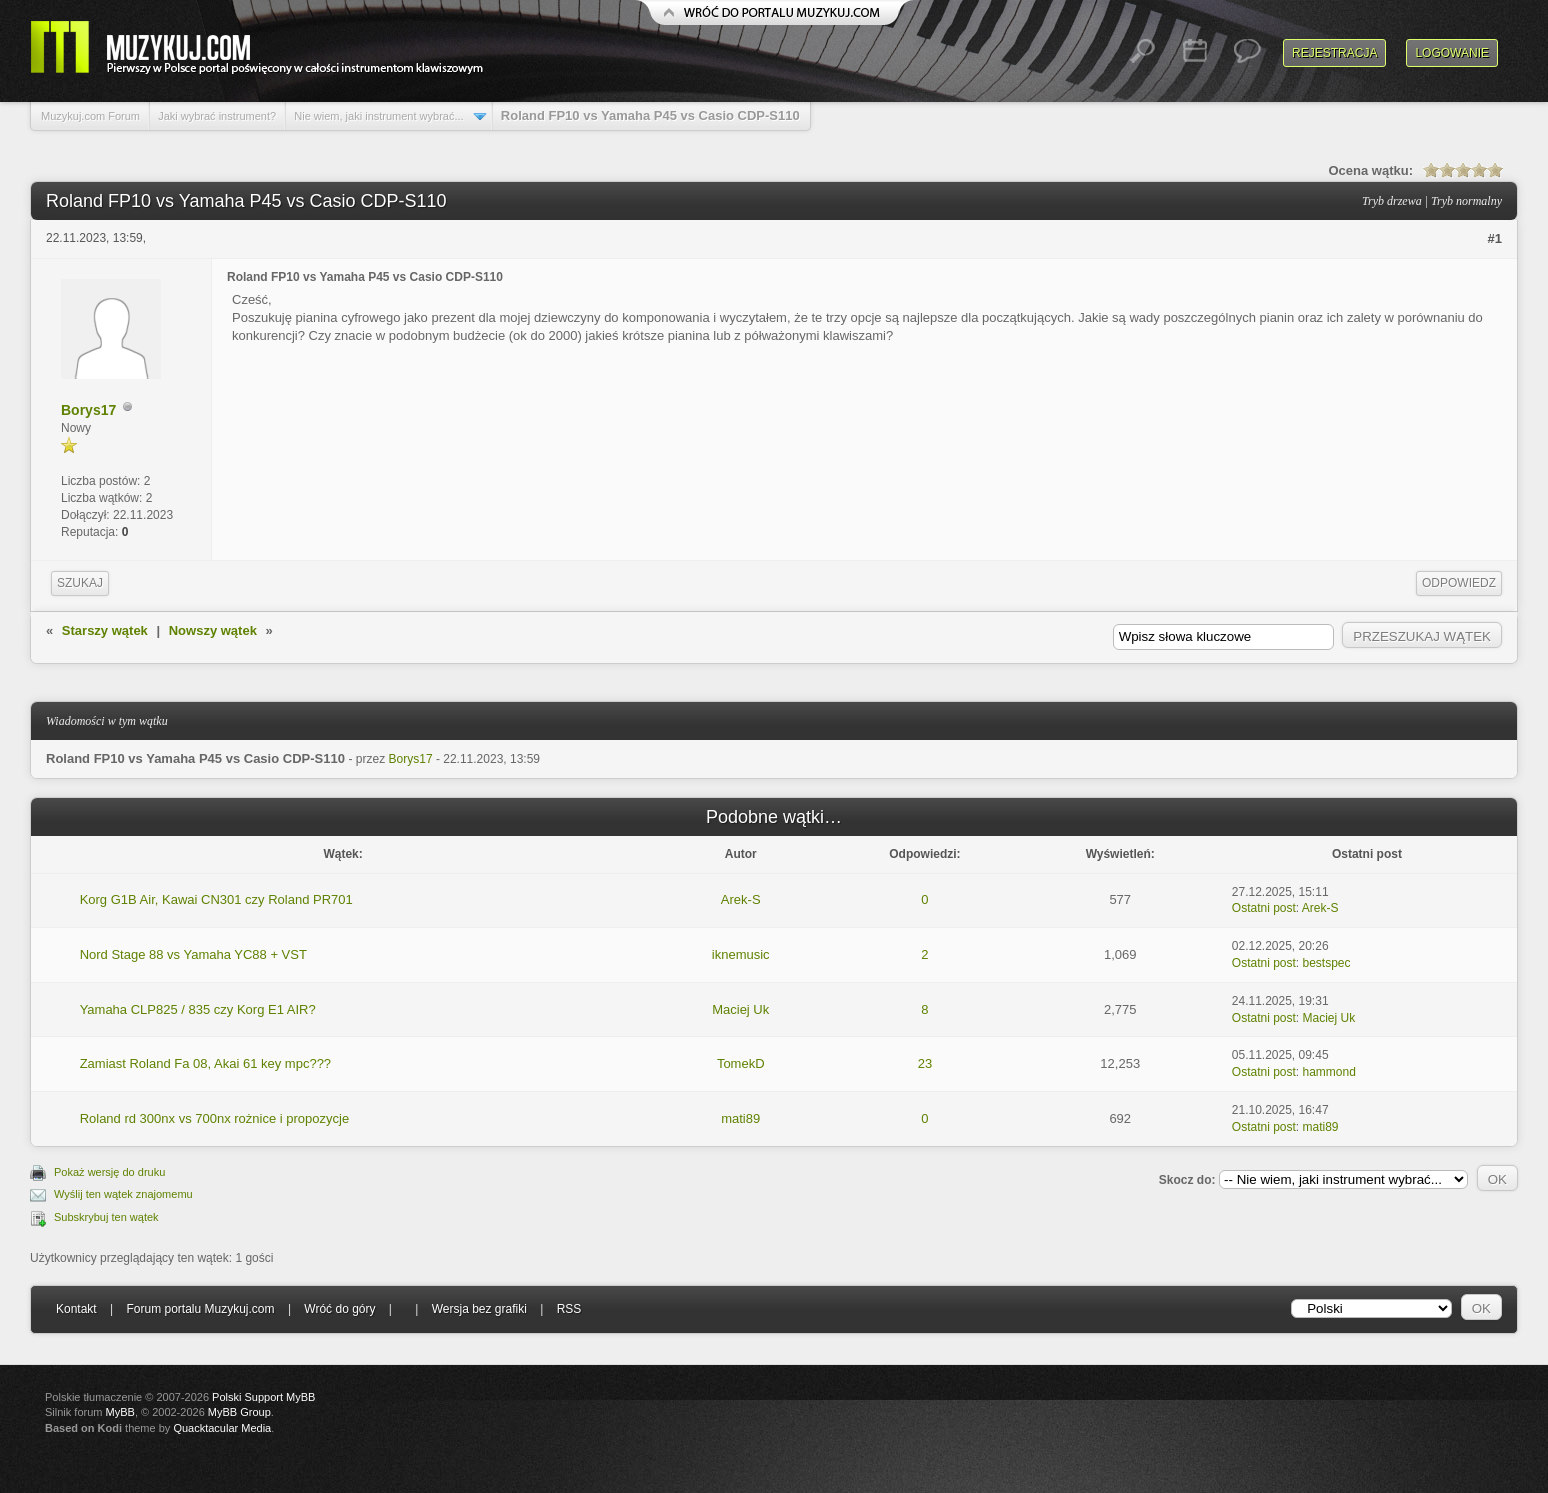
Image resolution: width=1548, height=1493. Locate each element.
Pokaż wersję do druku (109, 1172)
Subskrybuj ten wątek (106, 1217)
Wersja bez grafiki (479, 1309)
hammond (1329, 1072)
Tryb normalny (1466, 201)
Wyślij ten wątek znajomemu (123, 1194)
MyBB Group (239, 1412)
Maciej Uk (740, 1009)
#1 (1495, 238)
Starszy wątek (105, 630)
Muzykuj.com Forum (90, 116)
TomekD (741, 1063)
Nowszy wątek (213, 630)
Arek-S (741, 899)
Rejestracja (1334, 53)
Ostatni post (1264, 908)
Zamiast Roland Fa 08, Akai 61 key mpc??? (205, 1063)
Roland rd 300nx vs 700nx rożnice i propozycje (215, 1118)
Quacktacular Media (222, 1428)
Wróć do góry (339, 1309)
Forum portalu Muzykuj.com (201, 1309)
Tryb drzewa (1392, 201)
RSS (569, 1309)
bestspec (1327, 963)
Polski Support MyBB (263, 1397)
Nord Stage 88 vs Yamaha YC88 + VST (193, 954)
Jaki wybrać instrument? (217, 116)
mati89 (740, 1118)
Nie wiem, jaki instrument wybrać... (378, 116)
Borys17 (88, 410)
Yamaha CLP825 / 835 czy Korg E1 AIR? (198, 1009)
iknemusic (741, 954)
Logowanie (1452, 53)
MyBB (120, 1412)
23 (925, 1063)
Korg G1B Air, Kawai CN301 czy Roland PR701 (216, 899)
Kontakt (76, 1309)
